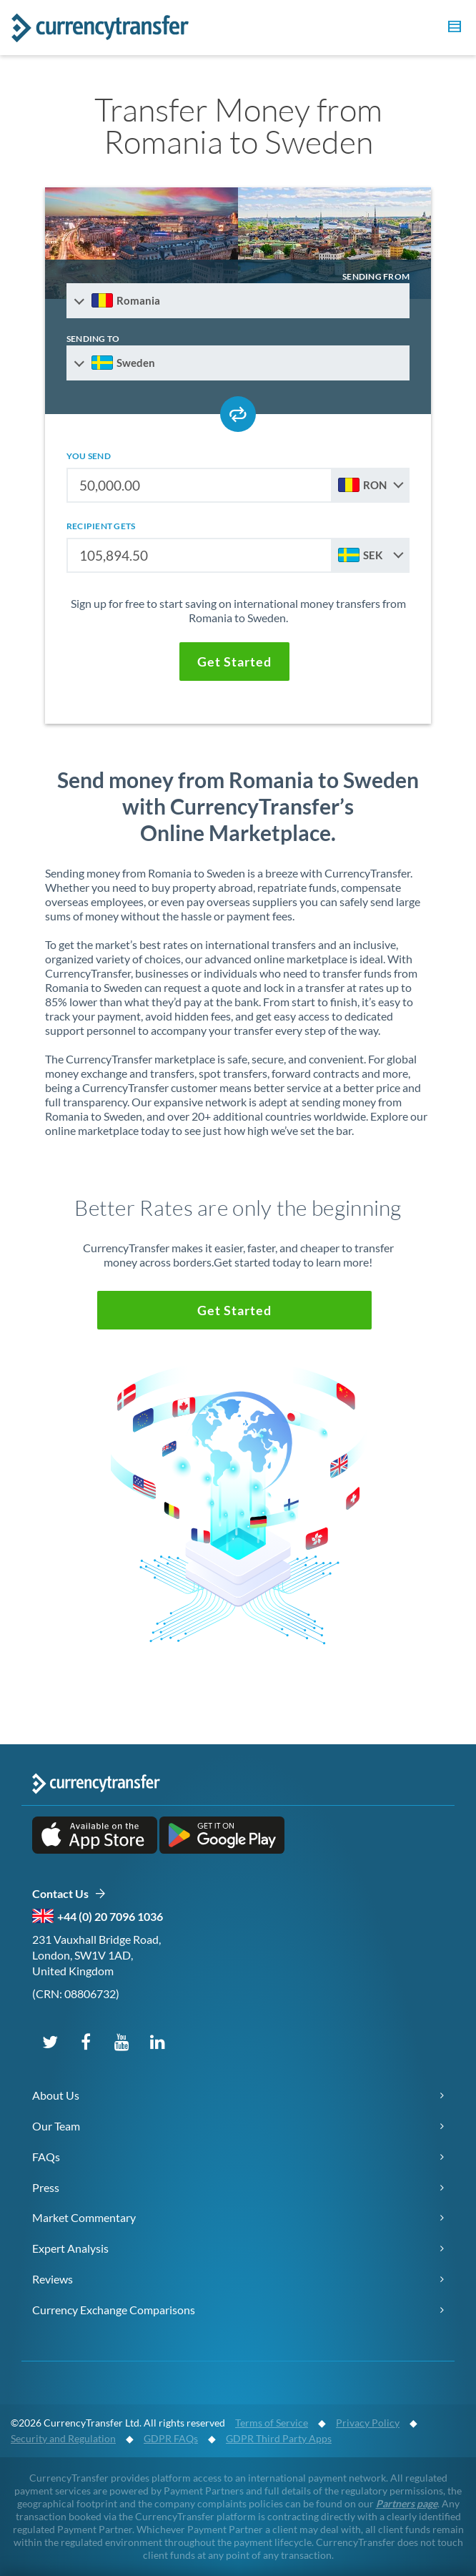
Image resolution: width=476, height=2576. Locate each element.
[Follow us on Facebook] (86, 2041)
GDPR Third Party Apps (279, 2438)
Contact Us (69, 1894)
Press (45, 2187)
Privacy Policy (368, 2423)
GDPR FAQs (171, 2438)
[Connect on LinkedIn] (157, 2041)
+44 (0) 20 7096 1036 (110, 1916)
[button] (452, 28)
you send (88, 456)
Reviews (52, 2279)
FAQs (46, 2156)
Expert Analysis (70, 2248)
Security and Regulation (63, 2438)
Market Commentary (84, 2217)
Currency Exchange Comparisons (113, 2309)
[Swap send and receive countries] (238, 414)
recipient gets (100, 526)
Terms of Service (271, 2423)
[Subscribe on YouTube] (121, 2041)
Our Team (56, 2126)
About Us (55, 2095)
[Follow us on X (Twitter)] (50, 2041)
